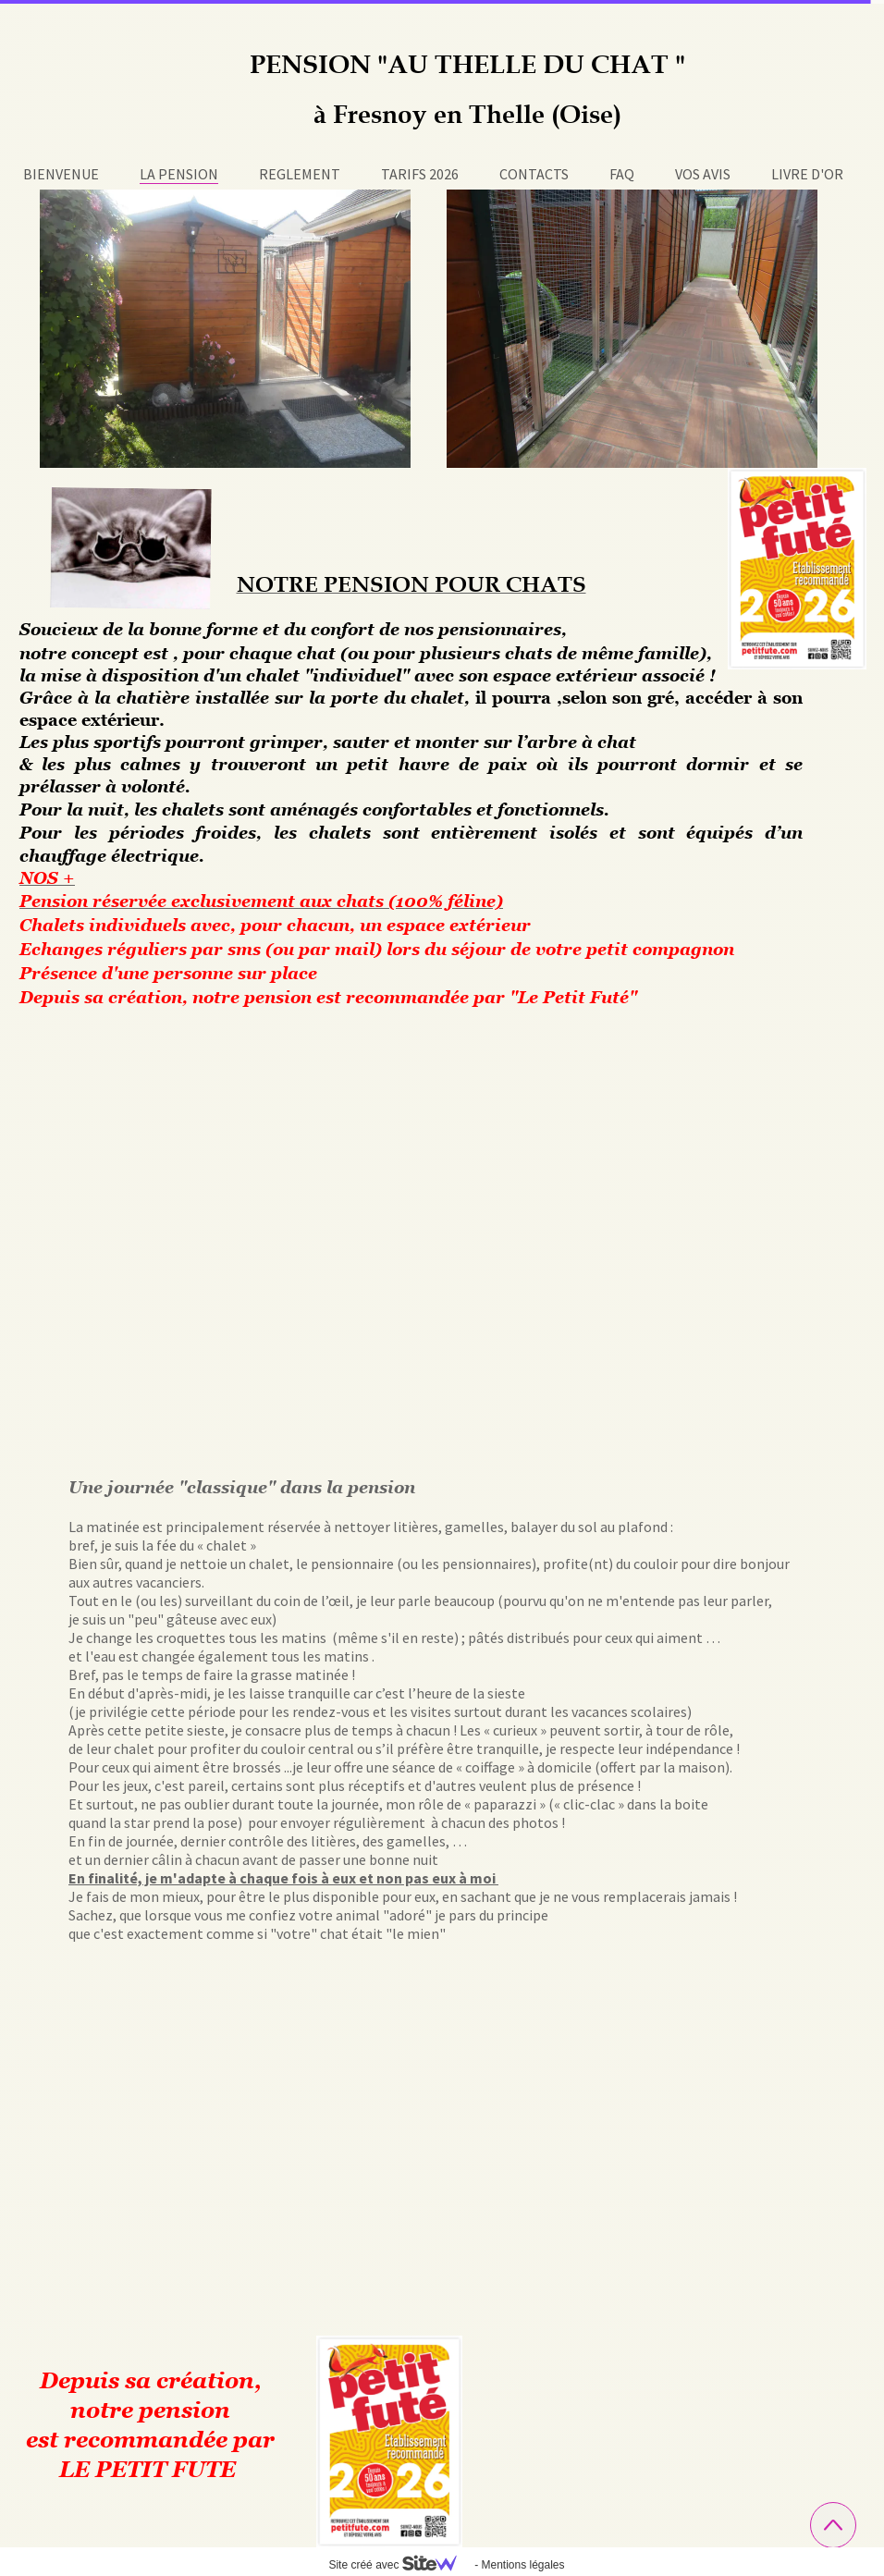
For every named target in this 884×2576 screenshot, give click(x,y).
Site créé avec (399, 2564)
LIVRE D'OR (807, 174)
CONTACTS (534, 174)
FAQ (621, 174)
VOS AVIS (703, 174)
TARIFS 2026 (420, 174)
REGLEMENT (299, 174)
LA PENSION (179, 174)
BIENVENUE (61, 174)
